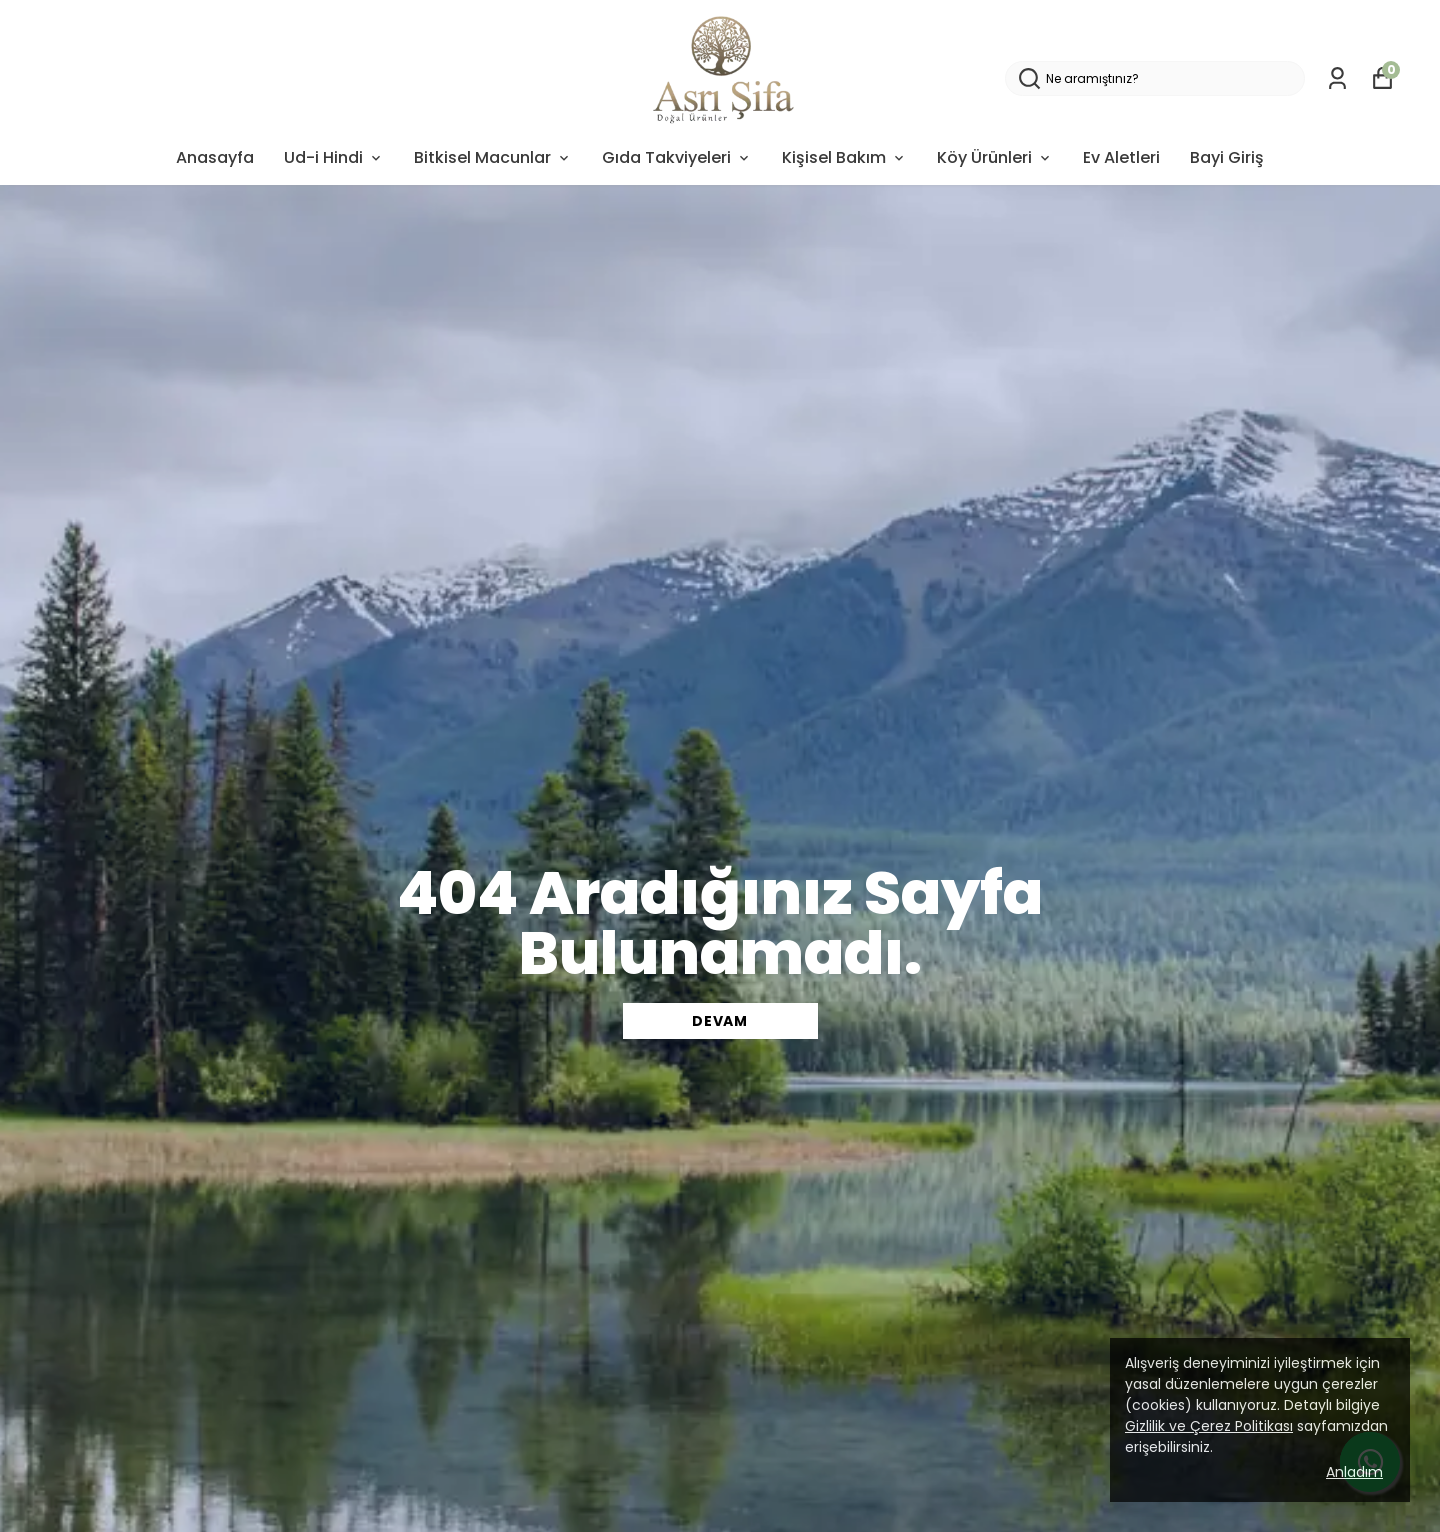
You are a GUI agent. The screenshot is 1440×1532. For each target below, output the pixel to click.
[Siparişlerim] (1337, 78)
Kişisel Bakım (844, 157)
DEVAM (720, 1021)
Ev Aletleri (1121, 157)
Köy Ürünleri (995, 157)
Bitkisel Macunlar (493, 157)
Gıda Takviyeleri (677, 157)
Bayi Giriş (1227, 157)
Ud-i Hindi (334, 157)
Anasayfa (215, 157)
